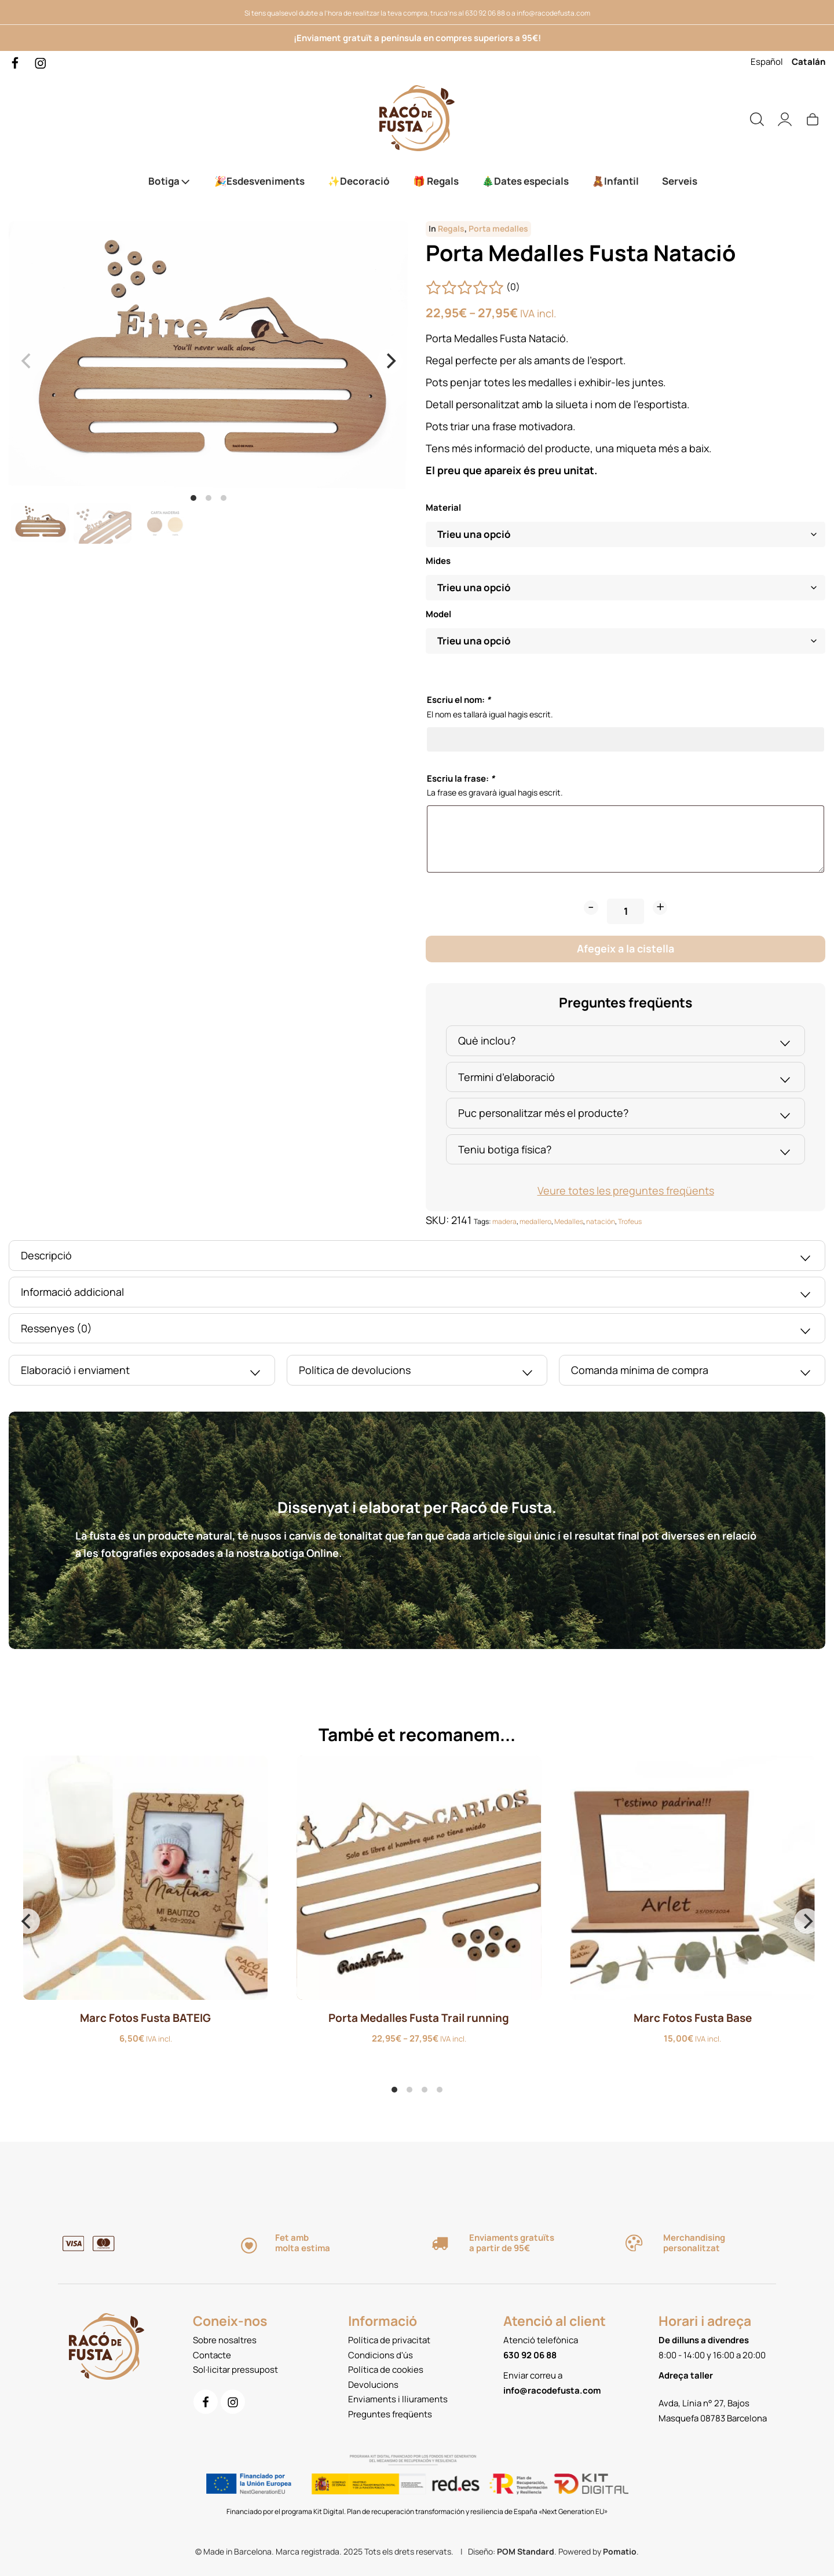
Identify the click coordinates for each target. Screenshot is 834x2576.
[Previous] (27, 1921)
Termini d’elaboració (625, 1078)
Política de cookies (385, 2370)
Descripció (417, 1257)
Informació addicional (417, 1293)
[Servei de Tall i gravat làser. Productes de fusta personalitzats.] (417, 118)
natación (600, 1221)
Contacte (212, 2355)
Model (438, 614)
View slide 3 (223, 498)
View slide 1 (193, 498)
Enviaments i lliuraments (398, 2399)
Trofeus (630, 1221)
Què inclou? (625, 1042)
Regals (451, 228)
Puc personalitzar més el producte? (625, 1114)
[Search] (757, 118)
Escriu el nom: (459, 700)
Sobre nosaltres (225, 2340)
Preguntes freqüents (390, 2414)
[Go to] (16, 62)
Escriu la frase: (461, 778)
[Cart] (812, 118)
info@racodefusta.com (553, 13)
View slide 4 (439, 2090)
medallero (535, 1221)
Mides (438, 561)
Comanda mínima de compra (692, 1371)
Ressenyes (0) (417, 1330)
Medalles (568, 1221)
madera (504, 1221)
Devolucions (373, 2385)
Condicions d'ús (380, 2355)
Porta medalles (498, 228)
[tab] (625, 1041)
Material (443, 508)
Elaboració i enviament (142, 1371)
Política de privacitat (389, 2340)
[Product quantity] (625, 911)
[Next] (390, 361)
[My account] (785, 118)
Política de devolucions (417, 1371)
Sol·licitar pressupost (235, 2370)
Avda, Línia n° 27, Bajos (704, 2403)
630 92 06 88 (485, 13)
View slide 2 (208, 498)
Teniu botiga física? (625, 1151)
